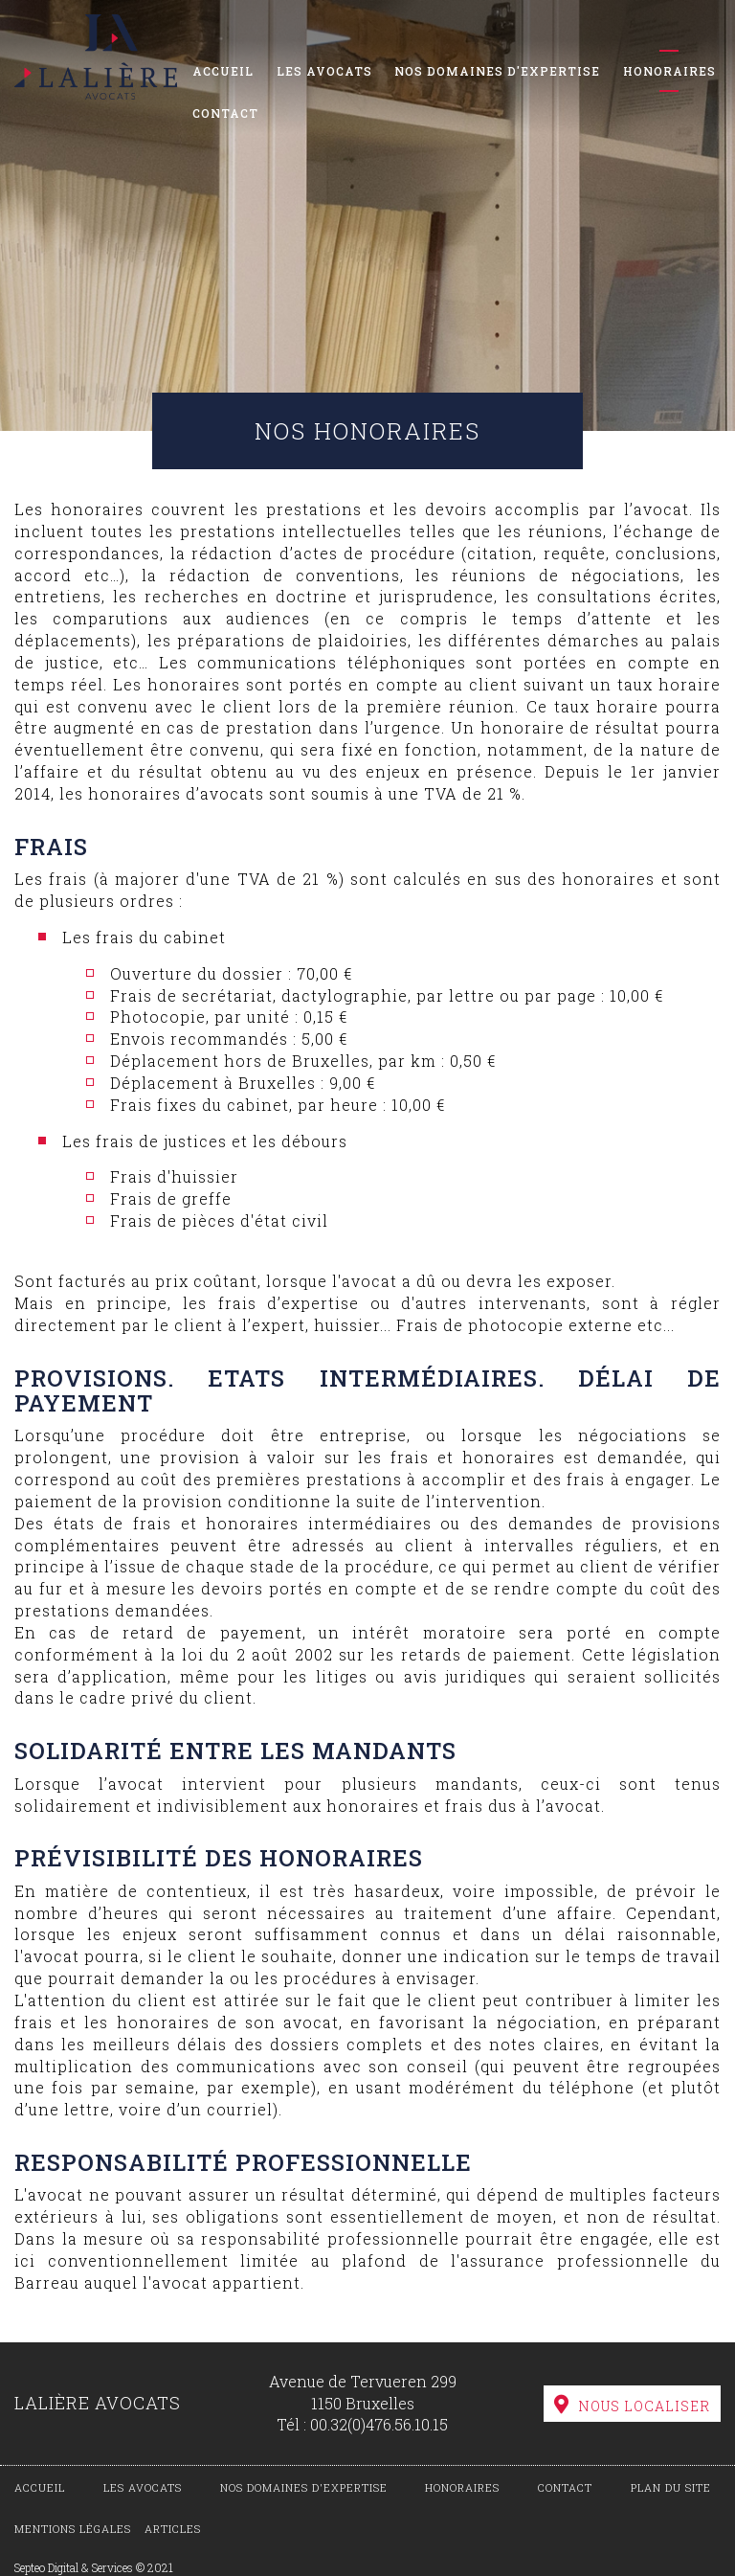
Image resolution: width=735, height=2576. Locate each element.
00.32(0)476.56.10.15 (379, 2424)
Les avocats (324, 71)
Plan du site (671, 2487)
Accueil (223, 71)
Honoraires (669, 71)
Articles (173, 2528)
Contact (225, 113)
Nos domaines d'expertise (497, 71)
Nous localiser (644, 2406)
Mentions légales (72, 2528)
